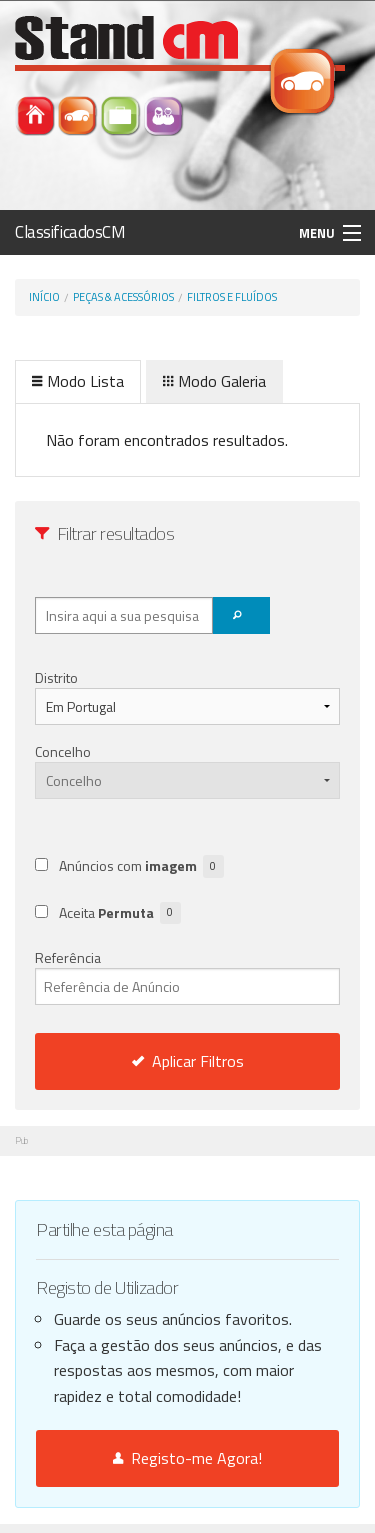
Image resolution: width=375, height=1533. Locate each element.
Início (44, 297)
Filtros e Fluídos (232, 297)
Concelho (63, 751)
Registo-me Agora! (187, 1458)
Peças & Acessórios (123, 297)
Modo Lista (78, 381)
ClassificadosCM (70, 232)
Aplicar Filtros (188, 1061)
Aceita (120, 913)
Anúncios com (141, 866)
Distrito (56, 677)
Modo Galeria (214, 381)
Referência (187, 976)
